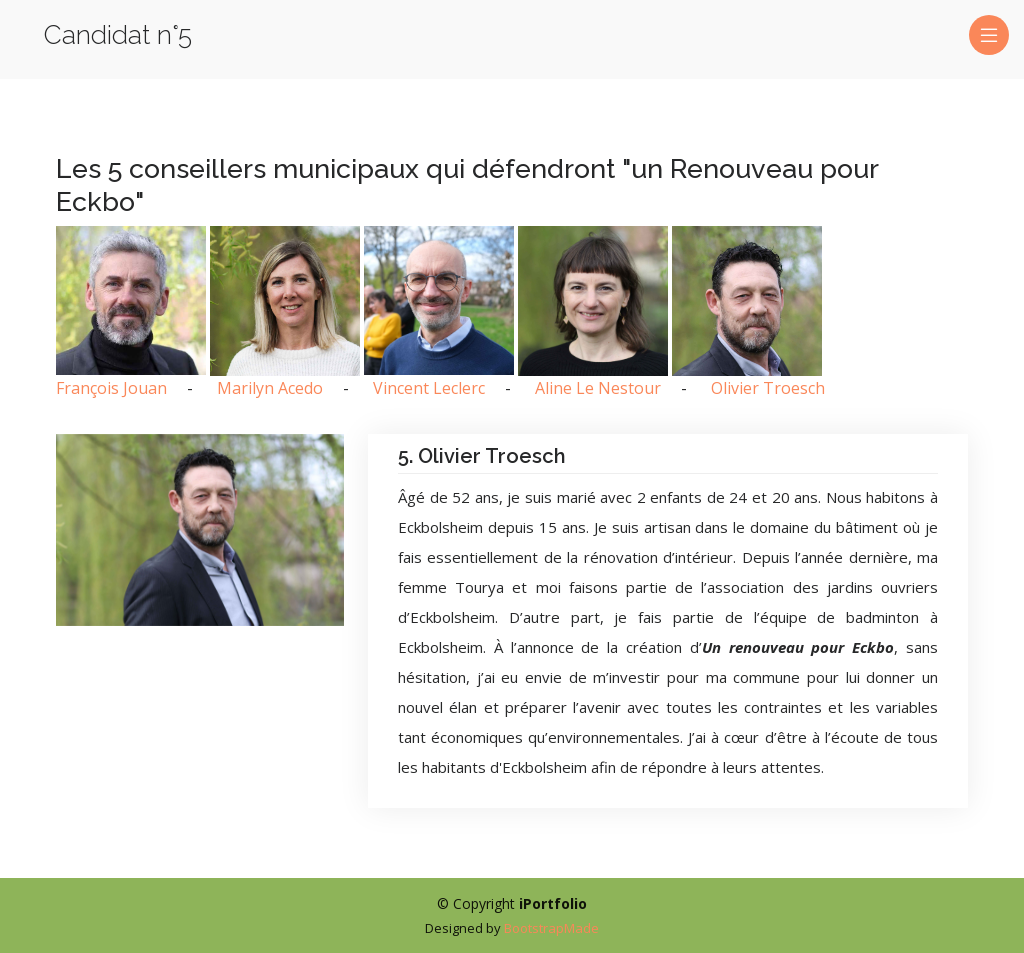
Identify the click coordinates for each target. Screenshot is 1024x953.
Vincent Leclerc (429, 388)
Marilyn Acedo (270, 388)
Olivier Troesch (768, 388)
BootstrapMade (551, 928)
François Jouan (111, 388)
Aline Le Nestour (598, 388)
